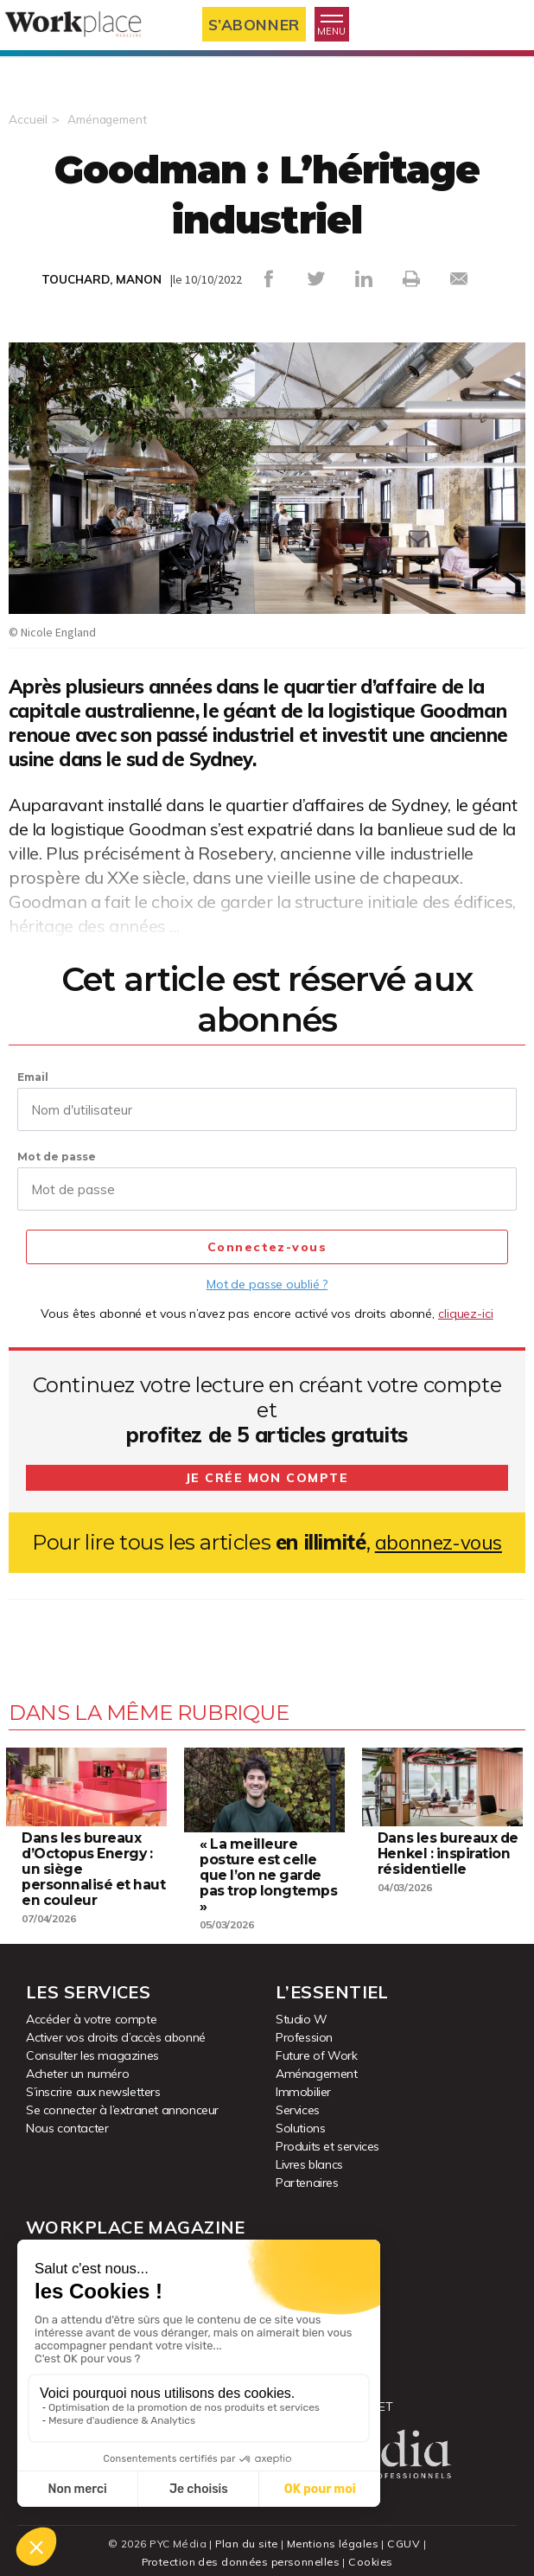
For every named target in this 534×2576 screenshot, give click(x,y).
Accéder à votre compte (91, 2012)
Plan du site (246, 2536)
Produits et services (327, 2139)
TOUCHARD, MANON (102, 279)
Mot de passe (56, 1156)
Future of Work (316, 2048)
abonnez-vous (438, 1542)
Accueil (28, 119)
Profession (304, 2030)
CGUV (406, 2536)
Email (32, 1077)
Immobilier (303, 2085)
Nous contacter (67, 2121)
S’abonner (258, 25)
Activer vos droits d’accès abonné (116, 2030)
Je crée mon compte (267, 1478)
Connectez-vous (266, 1248)
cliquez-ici (465, 1313)
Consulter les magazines (92, 2048)
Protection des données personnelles (240, 2554)
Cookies (375, 2554)
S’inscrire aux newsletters (93, 2085)
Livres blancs (309, 2157)
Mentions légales (334, 2536)
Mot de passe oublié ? (267, 1284)
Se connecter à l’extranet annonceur (122, 2103)
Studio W (301, 2012)
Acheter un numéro (77, 2066)
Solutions (300, 2121)
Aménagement (109, 119)
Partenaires (307, 2175)
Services (298, 2103)
